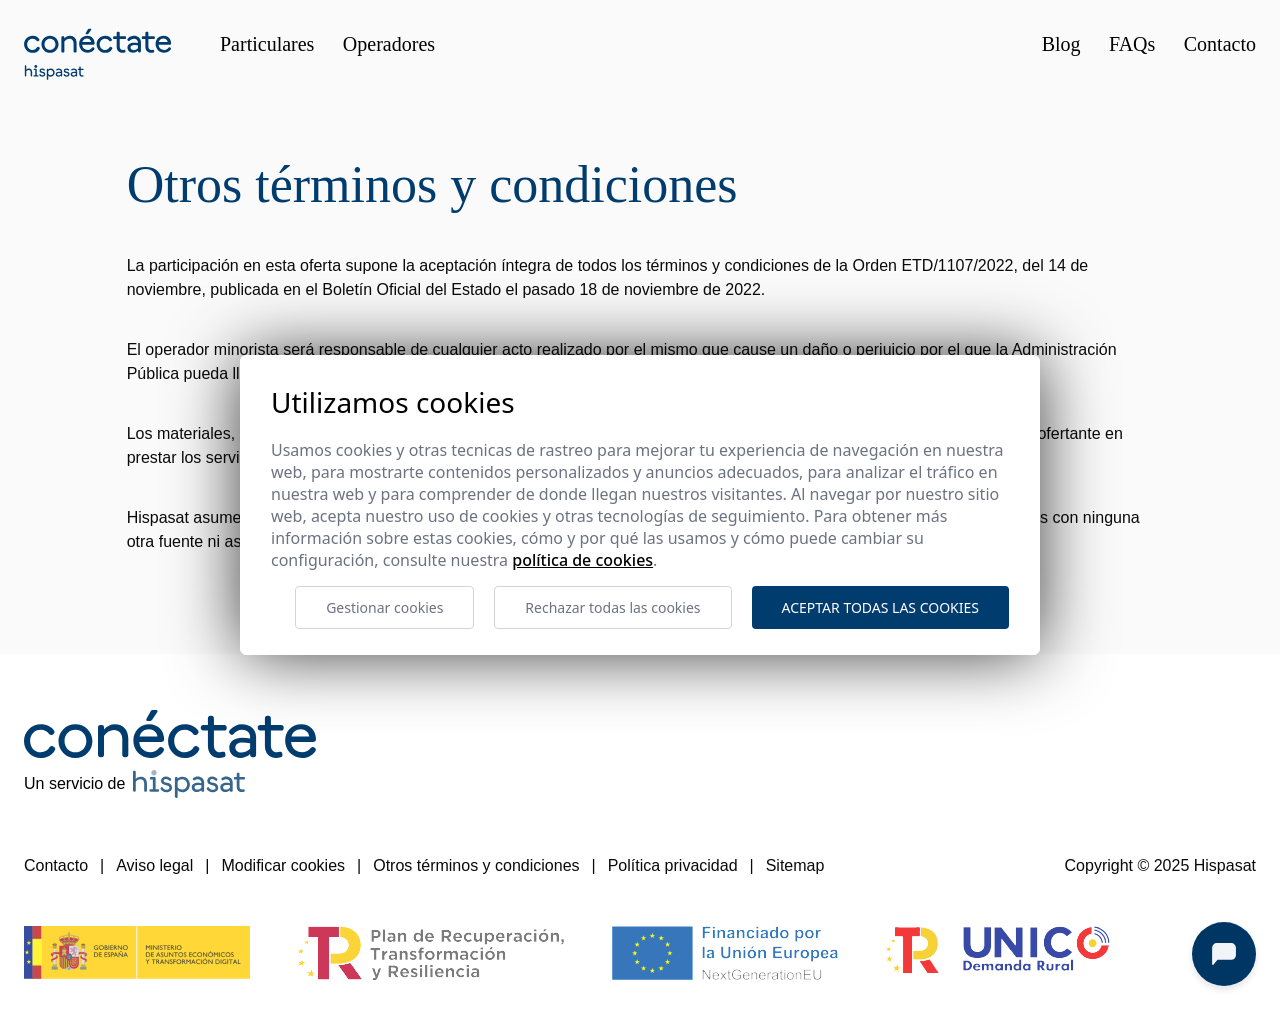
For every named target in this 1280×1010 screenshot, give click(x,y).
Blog (1061, 44)
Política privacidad (673, 865)
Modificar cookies (283, 865)
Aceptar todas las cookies (880, 607)
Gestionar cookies (384, 607)
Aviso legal (154, 865)
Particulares (267, 44)
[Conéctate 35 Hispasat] (98, 54)
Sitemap (795, 865)
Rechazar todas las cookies (612, 607)
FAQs (1132, 44)
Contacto (1220, 44)
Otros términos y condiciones (476, 865)
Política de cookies (582, 560)
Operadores (389, 44)
